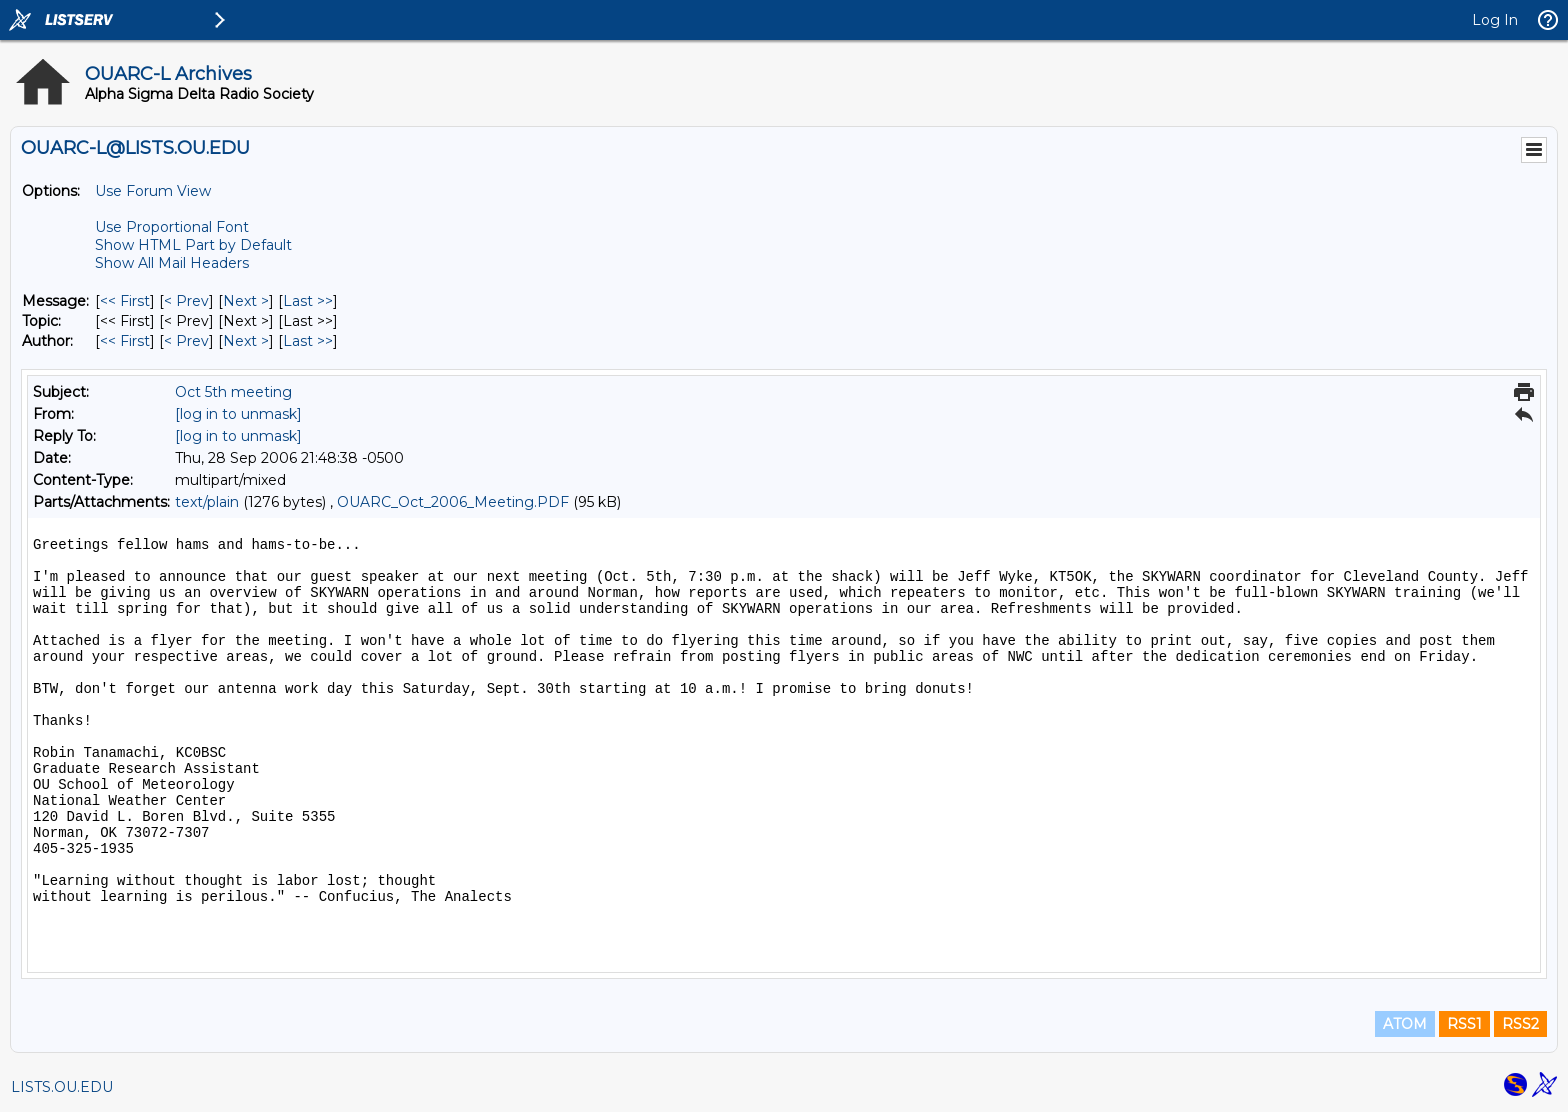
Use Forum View (153, 191)
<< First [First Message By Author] (125, 341)
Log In (1495, 20)
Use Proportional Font (172, 227)
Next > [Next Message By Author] (246, 341)
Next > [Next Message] (246, 301)
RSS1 (1464, 1024)
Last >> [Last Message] (308, 301)
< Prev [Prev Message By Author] (186, 341)
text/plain (207, 502)
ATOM (1405, 1024)
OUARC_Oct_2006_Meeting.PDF (453, 502)
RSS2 (1520, 1024)
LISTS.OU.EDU (62, 1087)
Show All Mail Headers (172, 263)
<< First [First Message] (125, 301)
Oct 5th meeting (233, 392)
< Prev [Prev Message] (186, 301)
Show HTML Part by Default (193, 245)
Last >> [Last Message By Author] (308, 341)
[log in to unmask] (238, 414)
